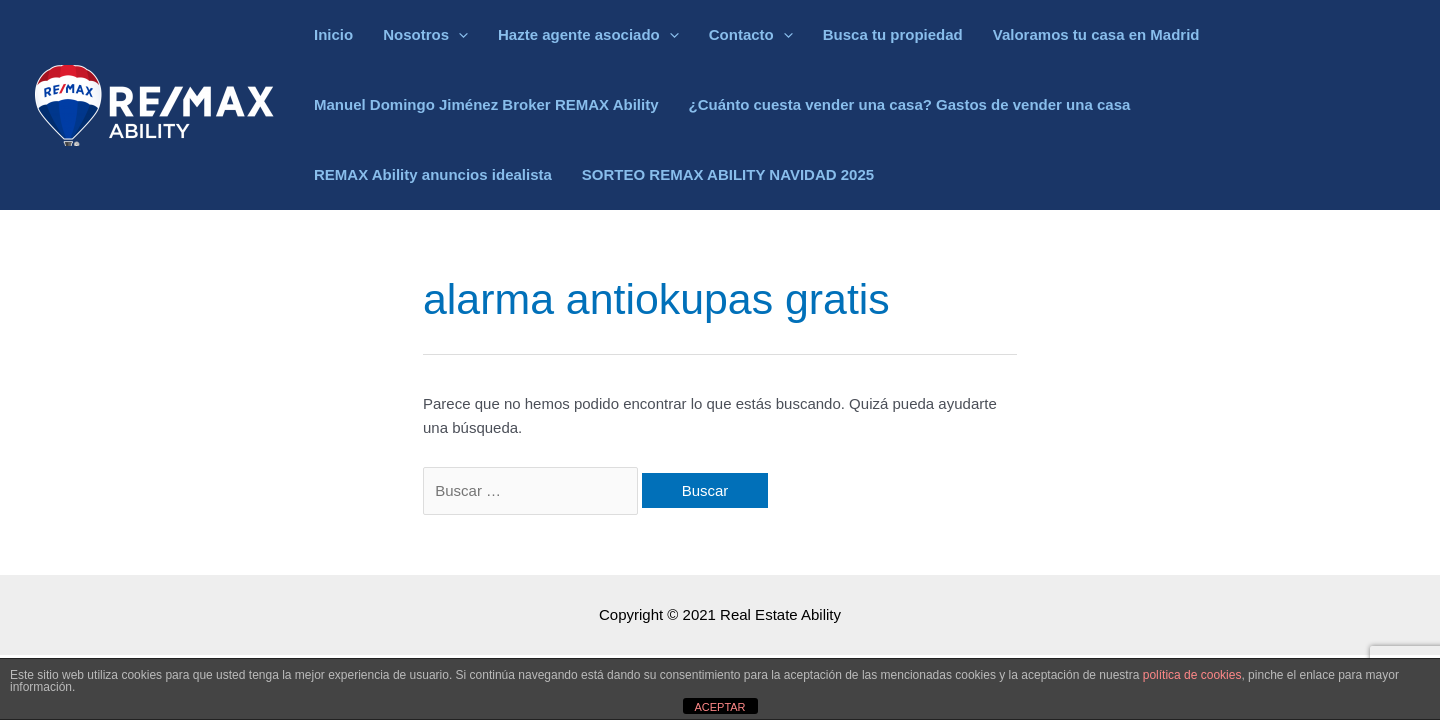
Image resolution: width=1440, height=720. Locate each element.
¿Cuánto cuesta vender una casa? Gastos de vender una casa (910, 104)
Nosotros (425, 35)
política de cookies (1192, 675)
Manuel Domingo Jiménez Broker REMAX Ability (486, 104)
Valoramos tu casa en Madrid (1096, 34)
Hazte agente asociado (588, 35)
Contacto (751, 35)
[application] (458, 35)
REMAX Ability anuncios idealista (433, 174)
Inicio (333, 34)
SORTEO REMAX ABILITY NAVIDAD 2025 (728, 174)
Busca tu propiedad (893, 34)
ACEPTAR (719, 707)
